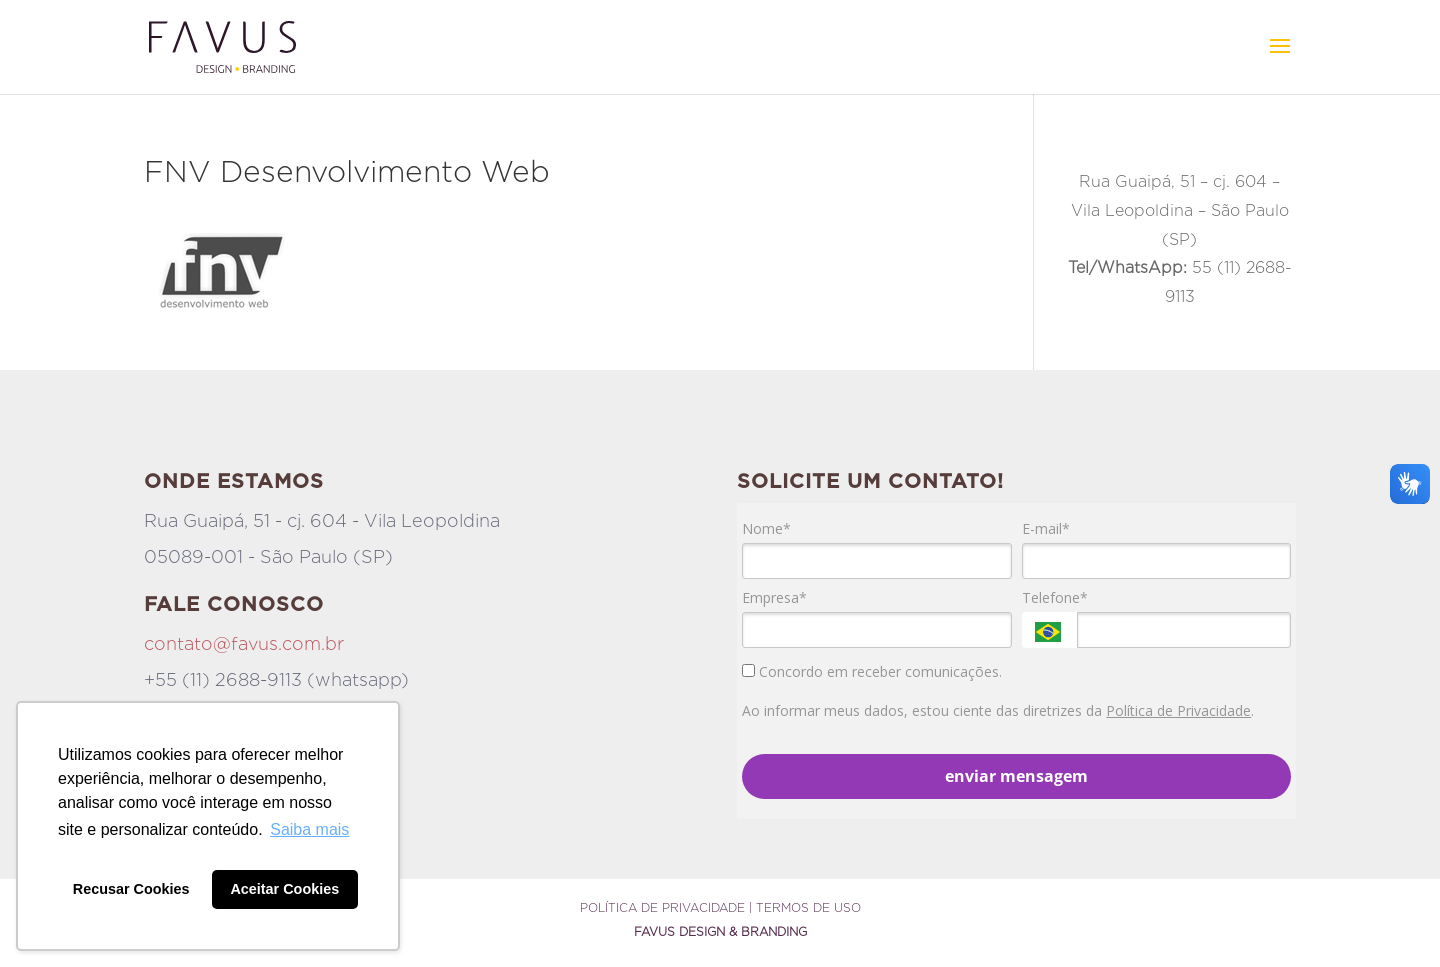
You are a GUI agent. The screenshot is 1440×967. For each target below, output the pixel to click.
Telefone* (1055, 598)
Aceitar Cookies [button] (284, 889)
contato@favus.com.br (244, 643)
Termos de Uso (808, 907)
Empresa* (774, 598)
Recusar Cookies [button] (131, 889)
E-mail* (1046, 529)
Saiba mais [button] (309, 829)
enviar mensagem (1016, 776)
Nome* (766, 529)
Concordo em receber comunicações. (872, 672)
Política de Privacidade (1178, 710)
